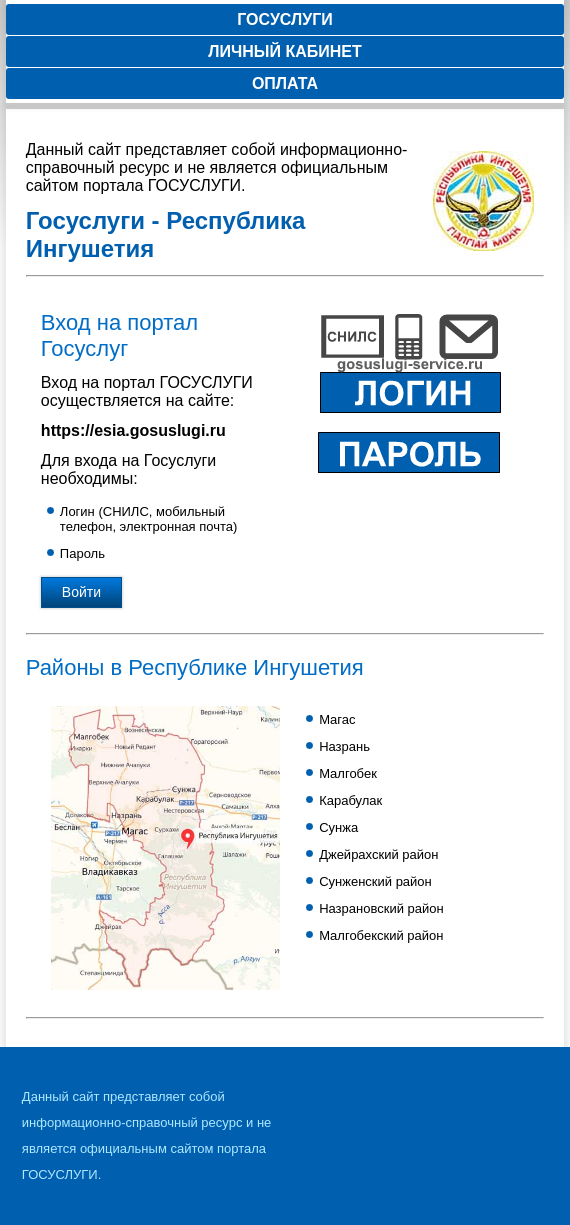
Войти (81, 592)
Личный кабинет (284, 51)
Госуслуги (285, 19)
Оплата (285, 83)
